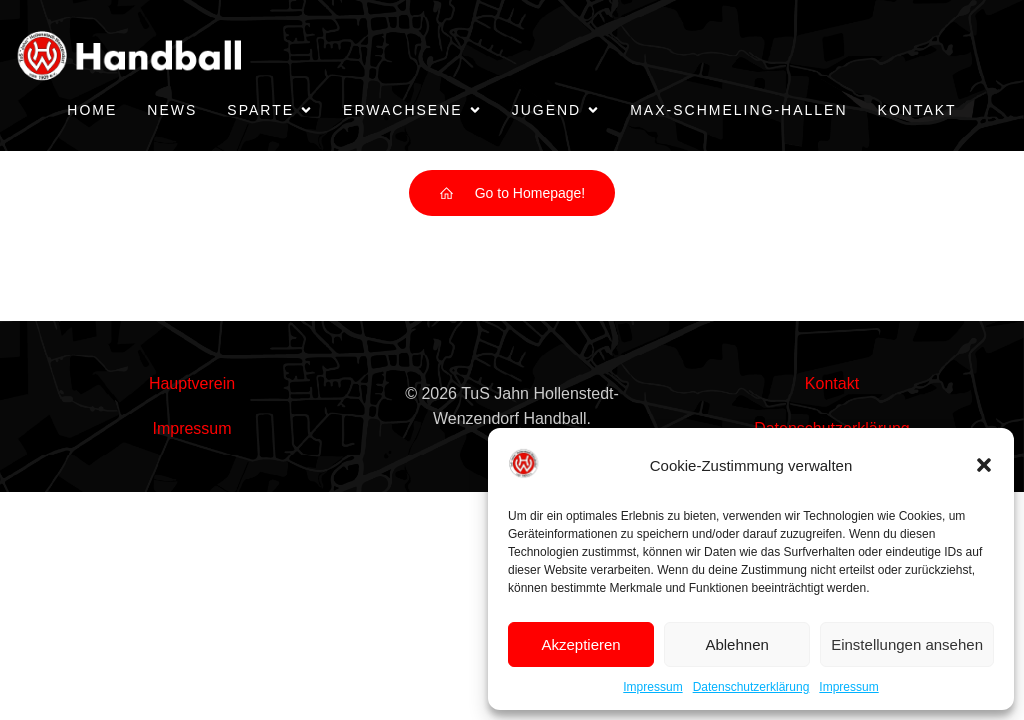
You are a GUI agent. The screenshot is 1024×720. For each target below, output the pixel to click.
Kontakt (917, 110)
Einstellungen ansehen (907, 644)
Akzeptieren (580, 644)
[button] (984, 465)
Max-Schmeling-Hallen (738, 110)
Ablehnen (736, 644)
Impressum (652, 687)
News (172, 110)
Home (92, 110)
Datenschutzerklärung (751, 687)
